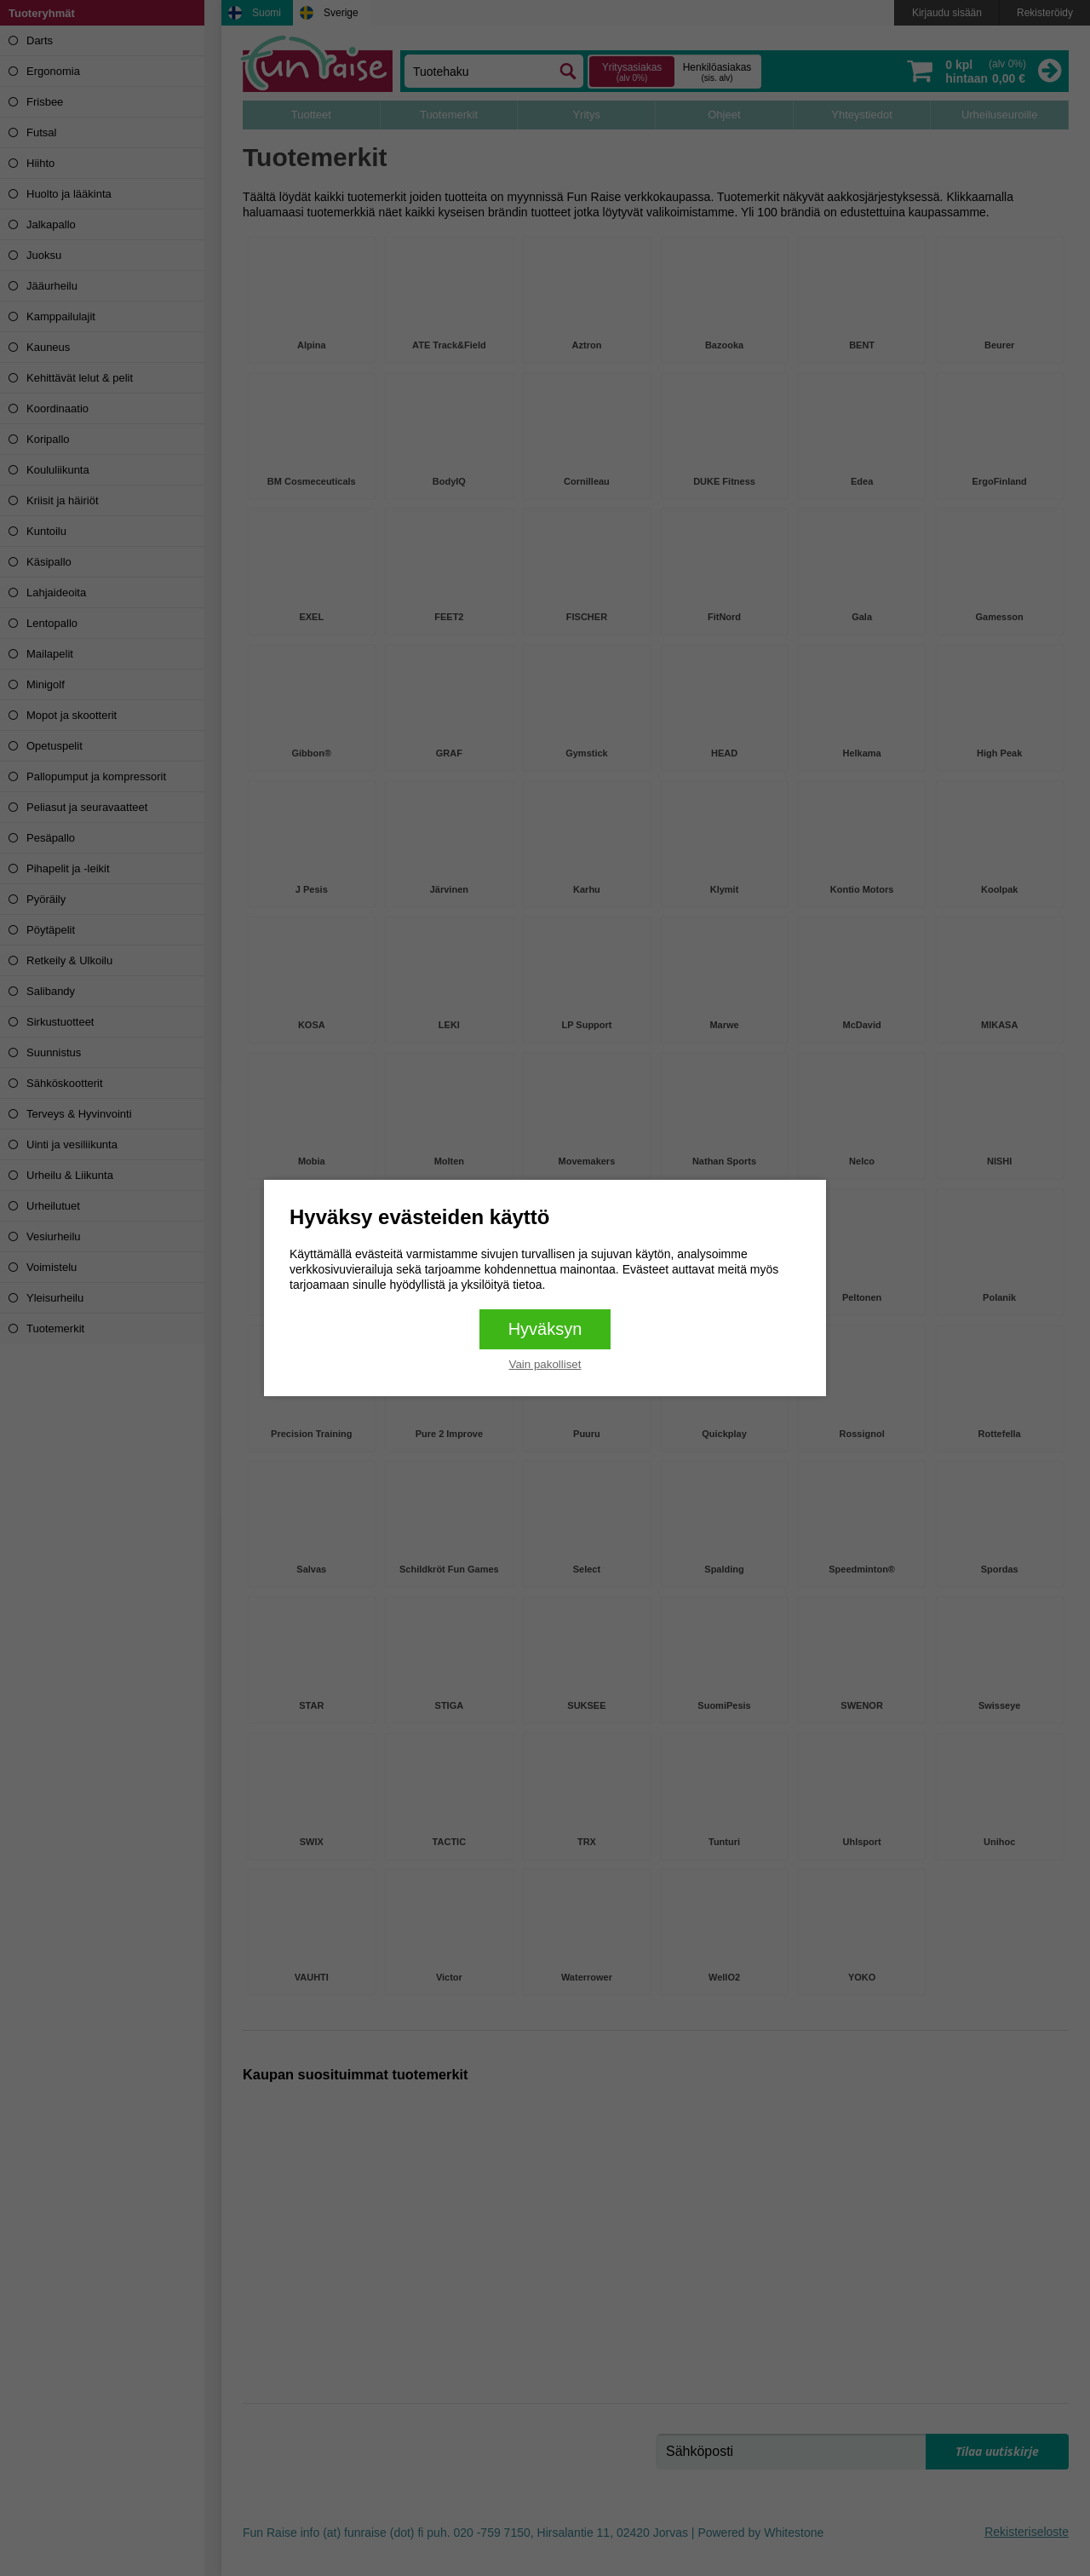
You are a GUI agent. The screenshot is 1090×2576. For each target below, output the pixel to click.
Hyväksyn (545, 1329)
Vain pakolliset (545, 1364)
